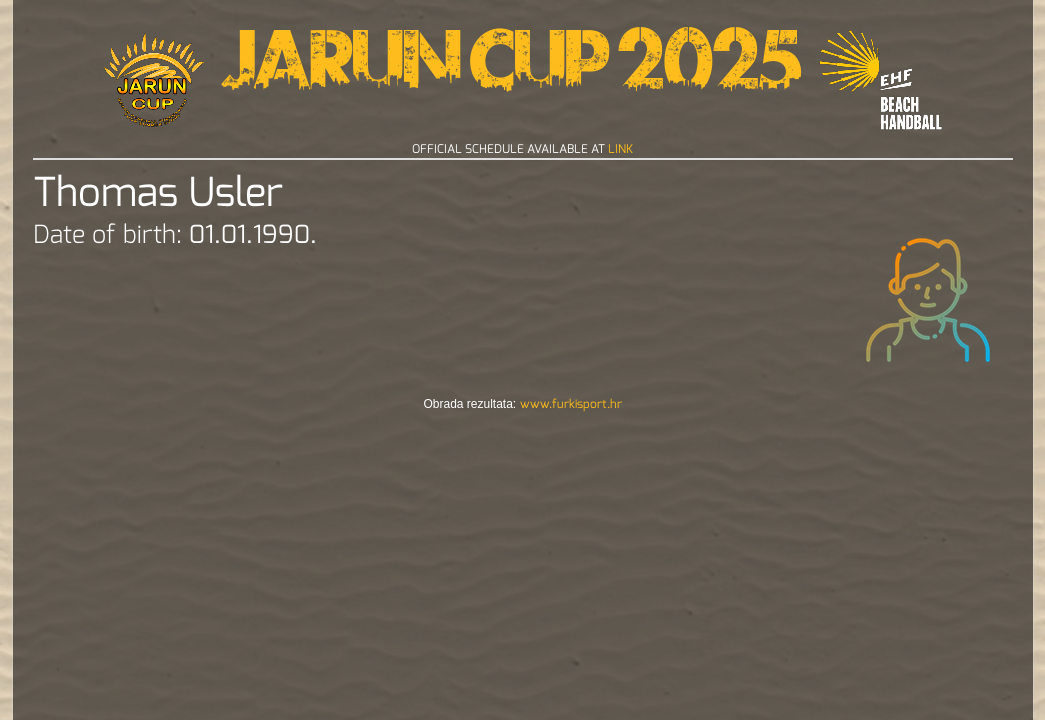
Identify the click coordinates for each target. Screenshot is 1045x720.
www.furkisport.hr (571, 404)
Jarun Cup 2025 (511, 70)
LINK (620, 149)
